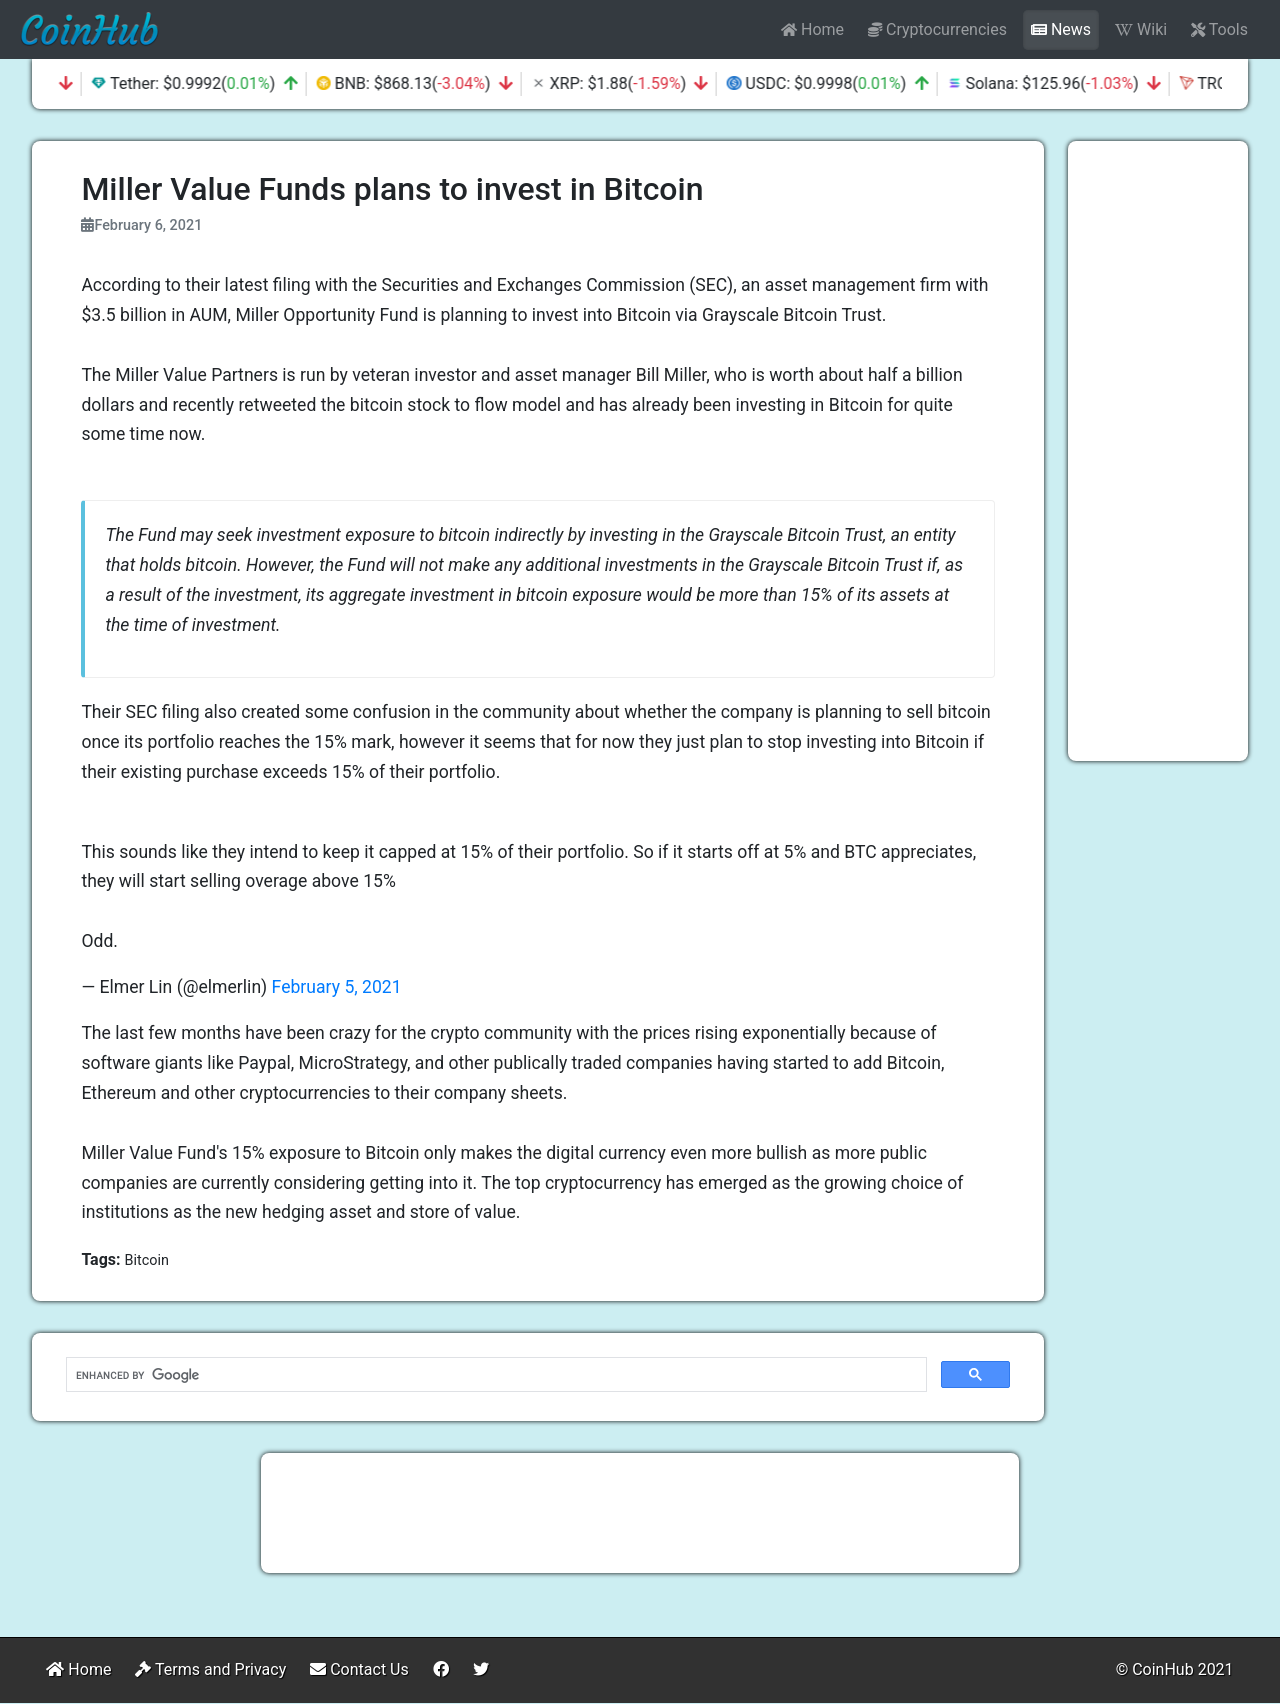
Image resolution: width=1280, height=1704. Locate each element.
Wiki (1141, 29)
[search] (494, 1375)
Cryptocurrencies (937, 29)
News (1061, 29)
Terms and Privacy (210, 1669)
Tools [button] (1219, 29)
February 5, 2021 (337, 987)
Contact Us (359, 1669)
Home (812, 29)
